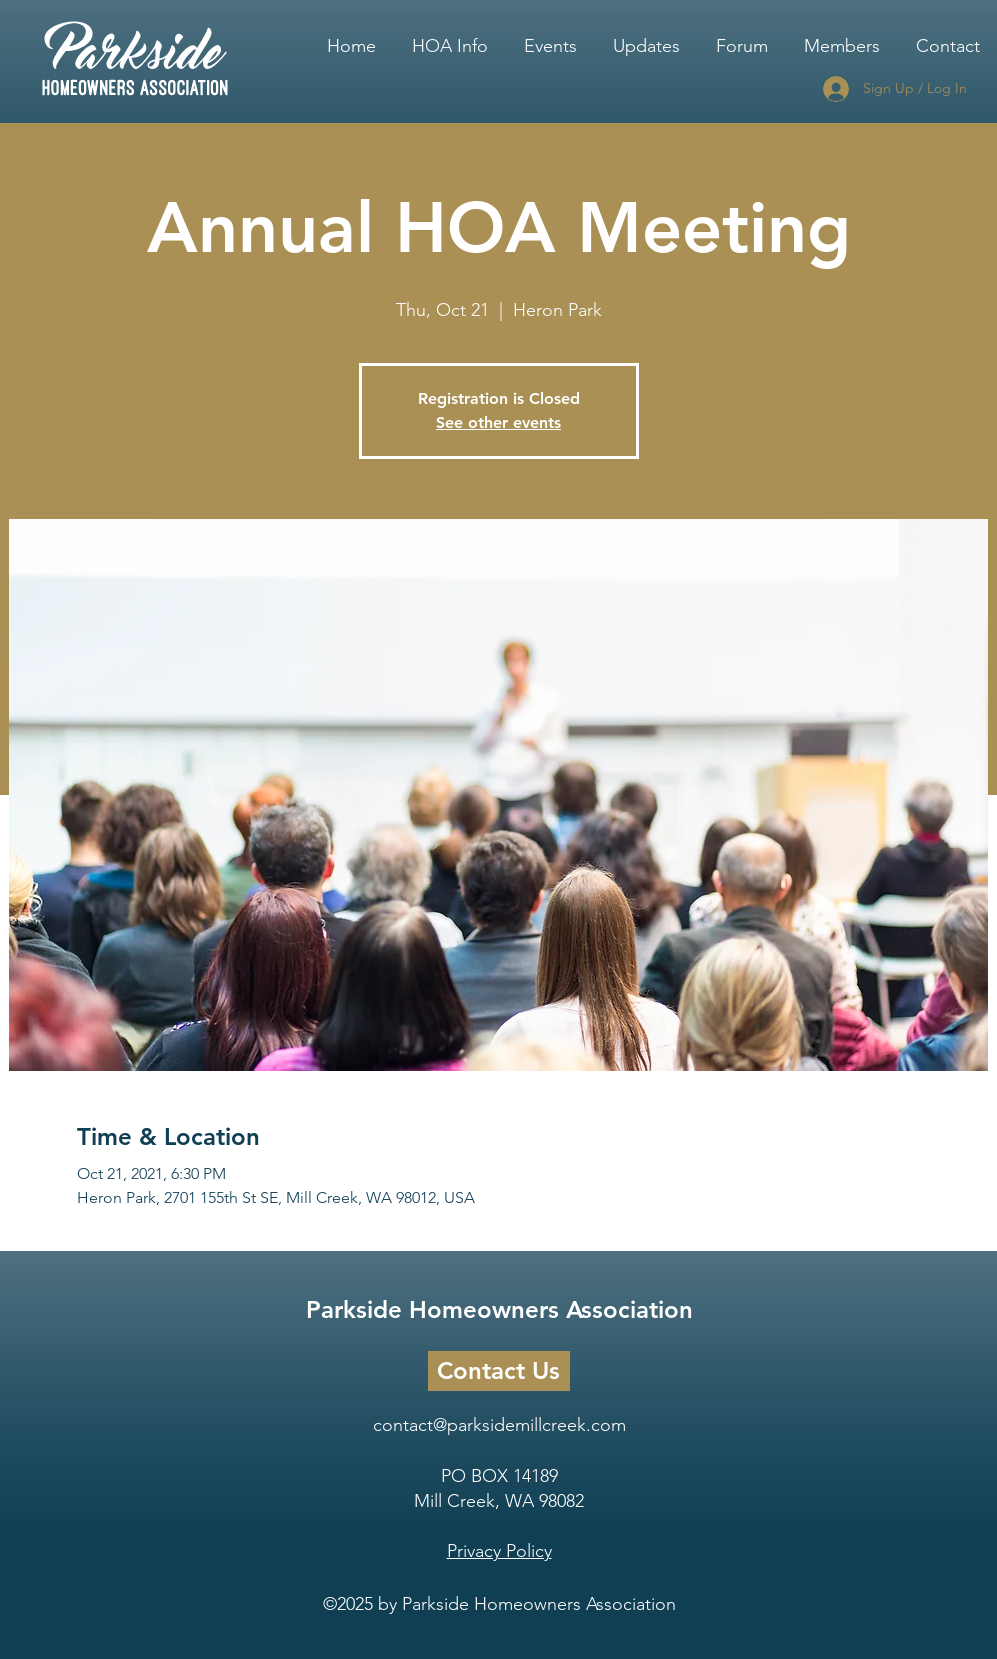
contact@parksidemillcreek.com (499, 1425)
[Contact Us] (499, 1371)
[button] (450, 37)
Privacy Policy (499, 1551)
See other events (498, 422)
